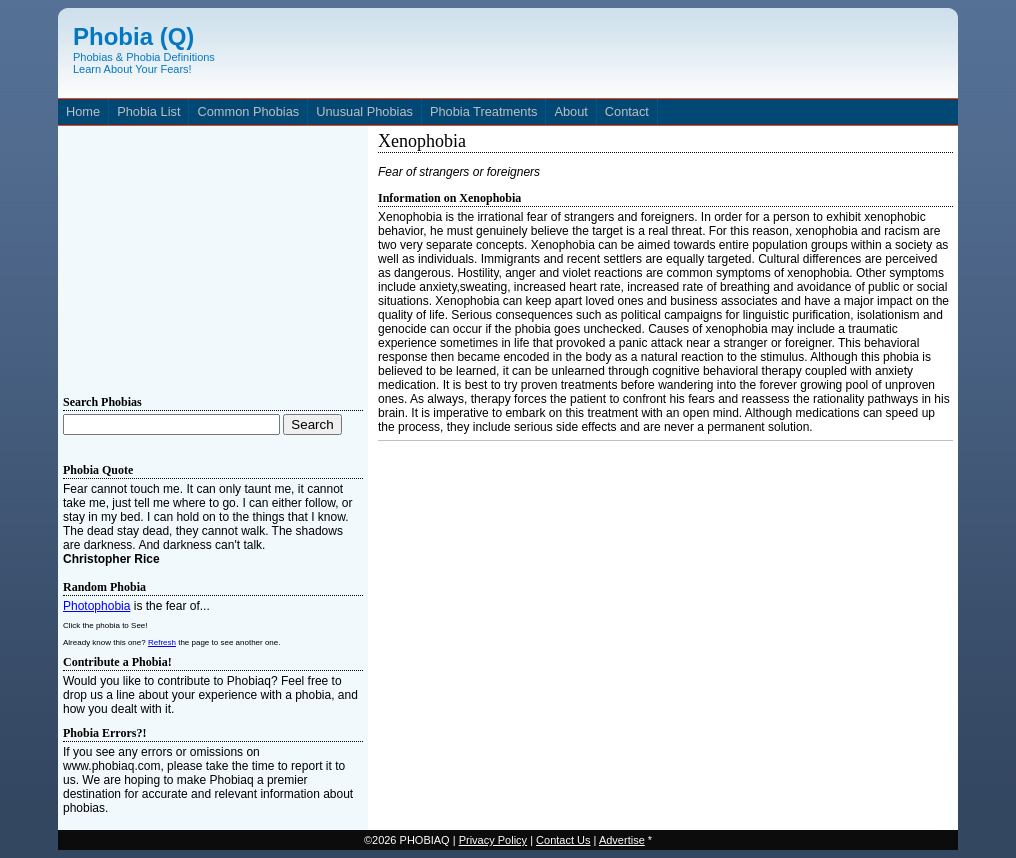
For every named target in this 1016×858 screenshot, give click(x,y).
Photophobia (96, 606)
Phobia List (148, 111)
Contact (627, 111)
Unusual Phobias (364, 111)
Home (83, 111)
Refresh (162, 642)
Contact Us (563, 840)
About (570, 111)
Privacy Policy (493, 840)
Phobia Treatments (483, 111)
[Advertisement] (213, 256)
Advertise (622, 840)
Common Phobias (248, 111)
